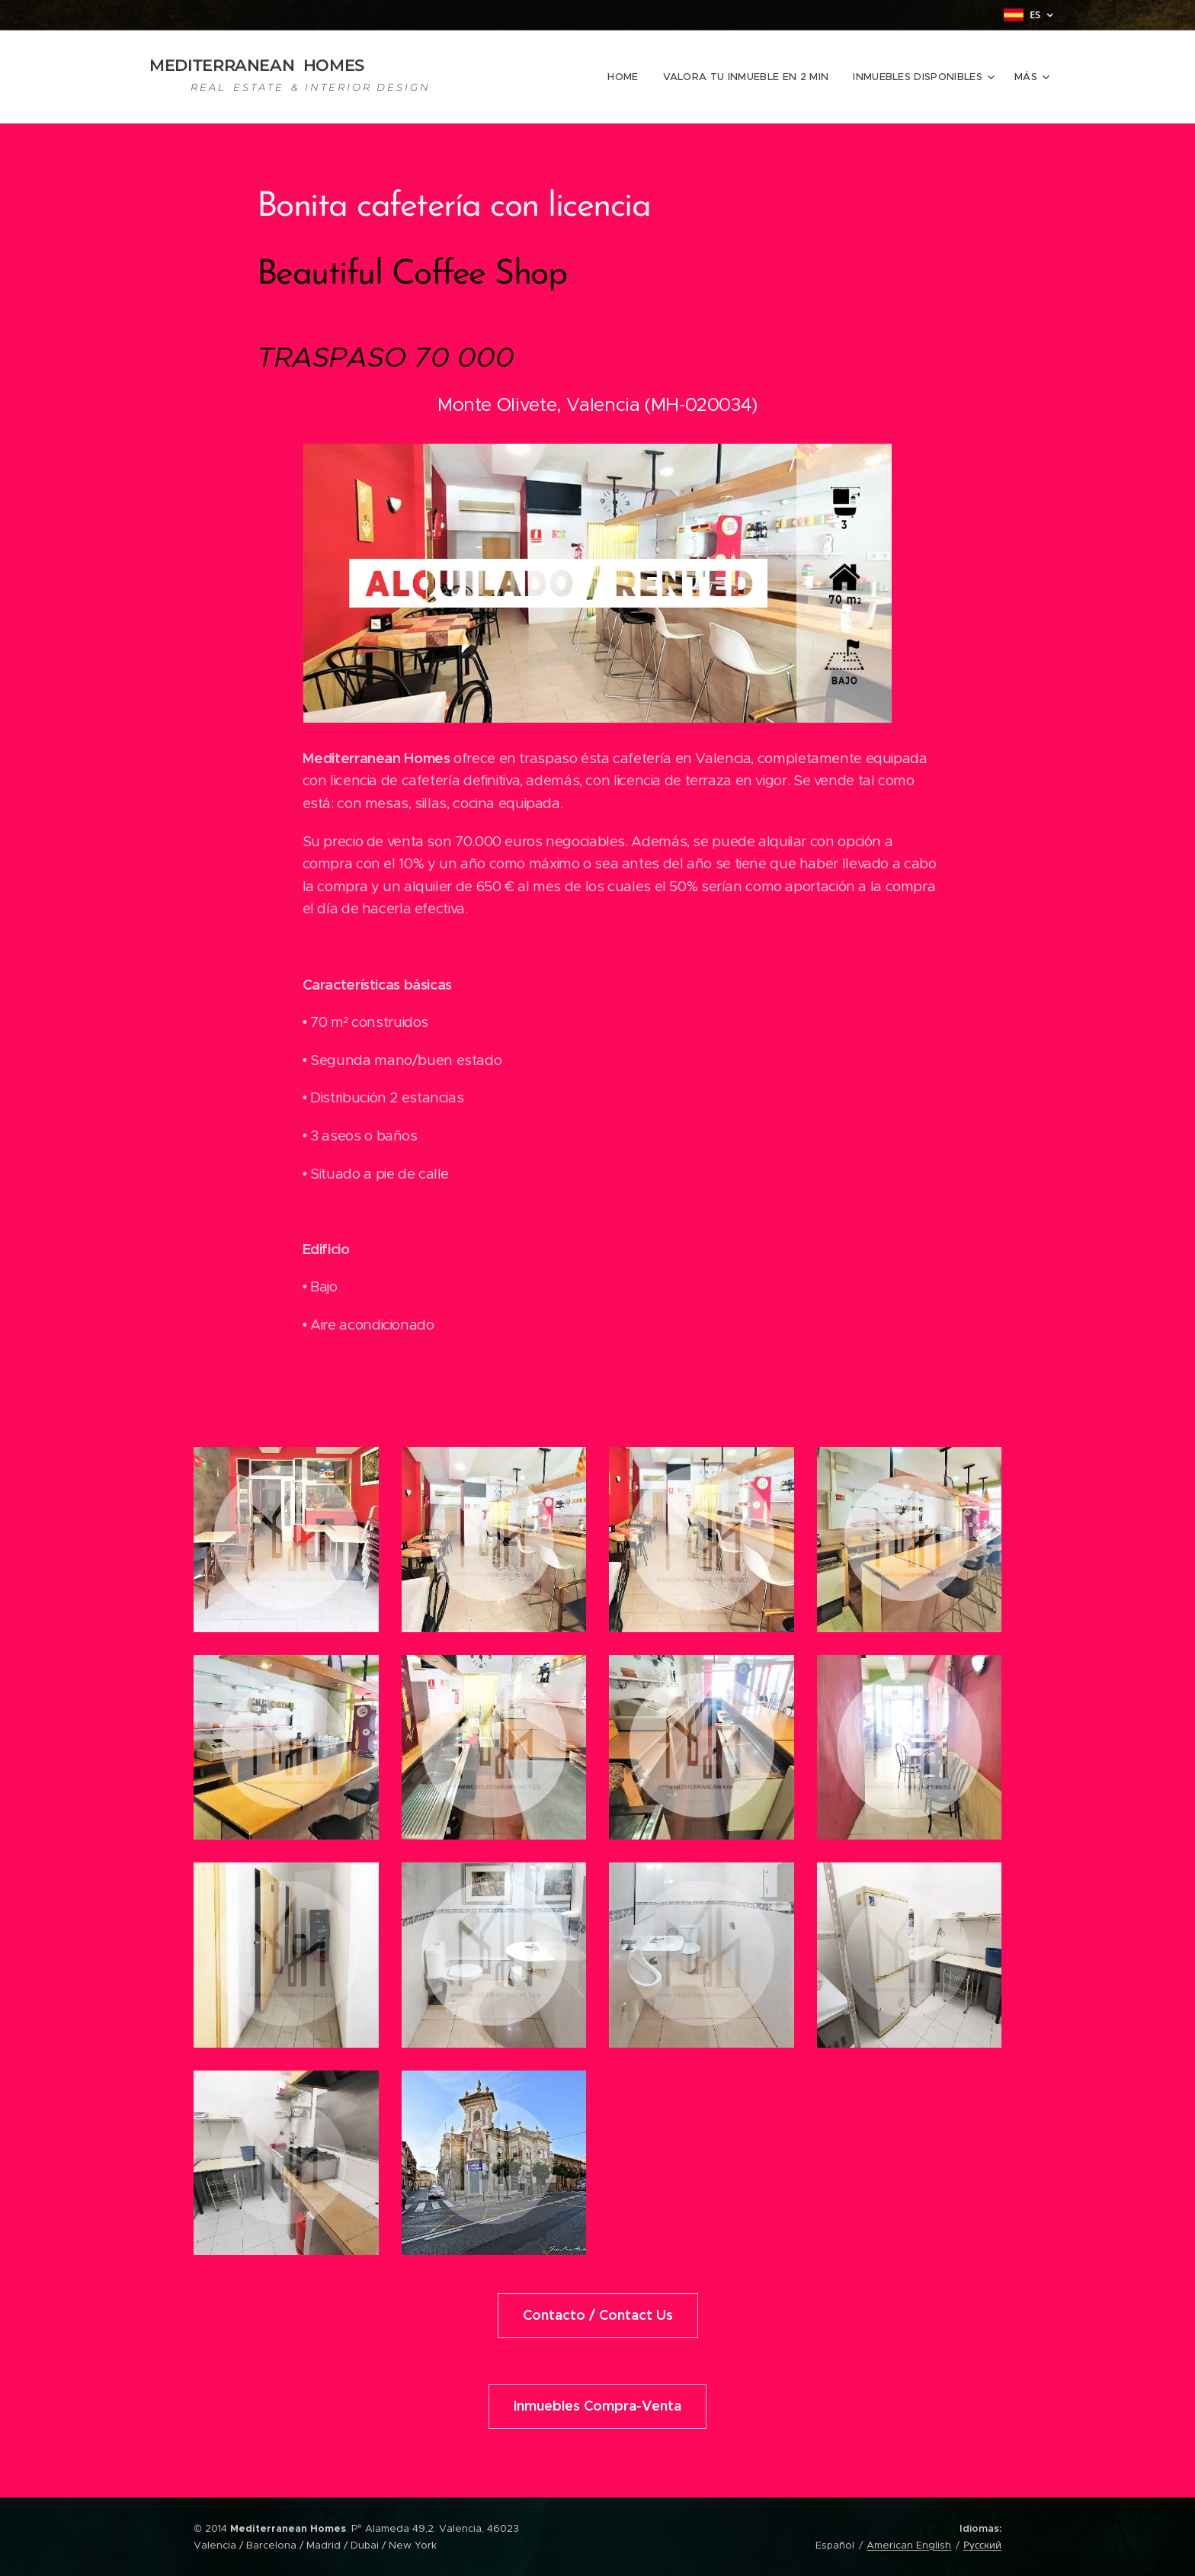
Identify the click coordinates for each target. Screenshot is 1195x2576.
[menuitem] (630, 77)
